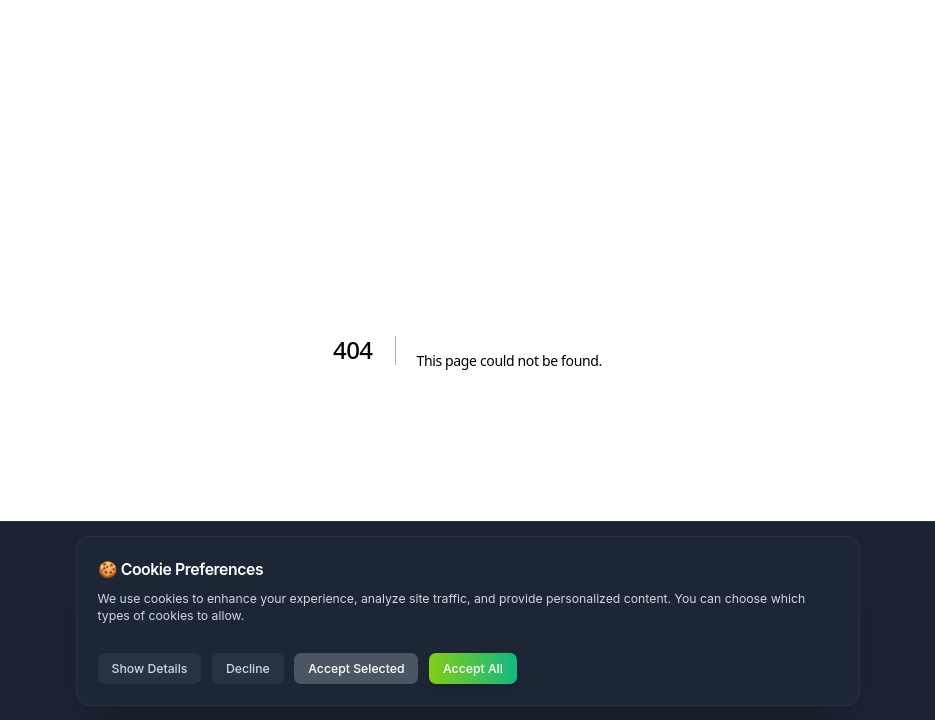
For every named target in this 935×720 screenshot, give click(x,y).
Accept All (473, 668)
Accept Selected (356, 668)
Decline (248, 668)
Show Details (150, 668)
